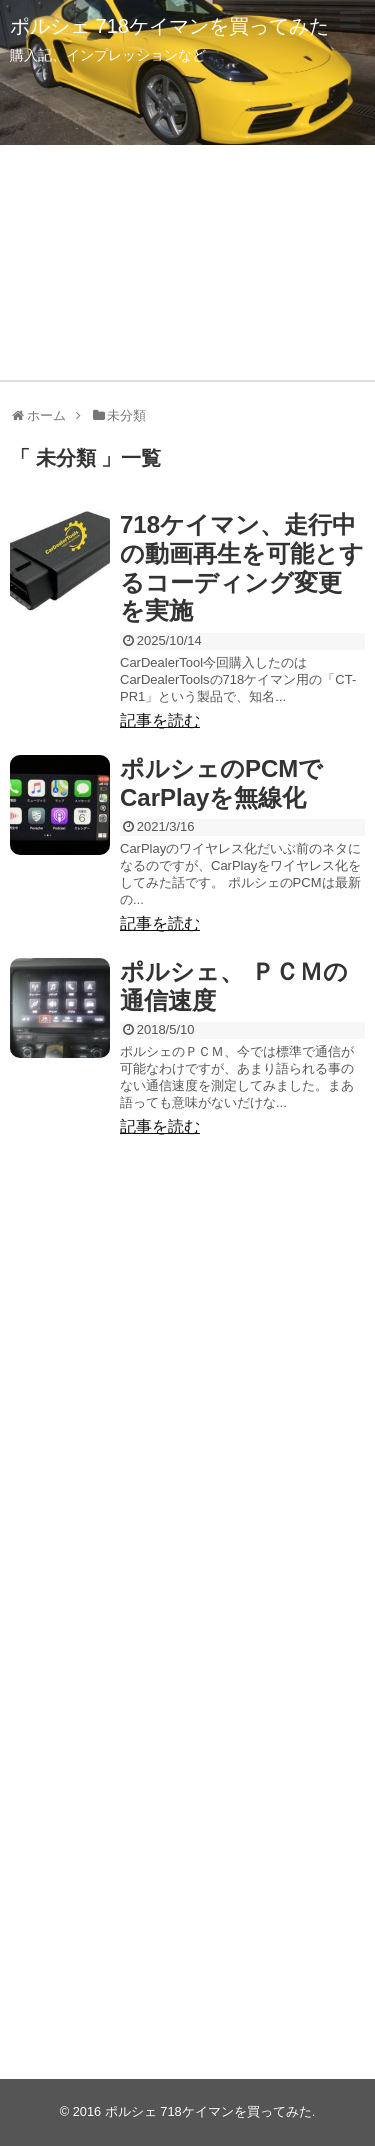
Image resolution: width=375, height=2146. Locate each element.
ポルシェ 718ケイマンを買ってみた (169, 26)
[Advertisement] (187, 1378)
